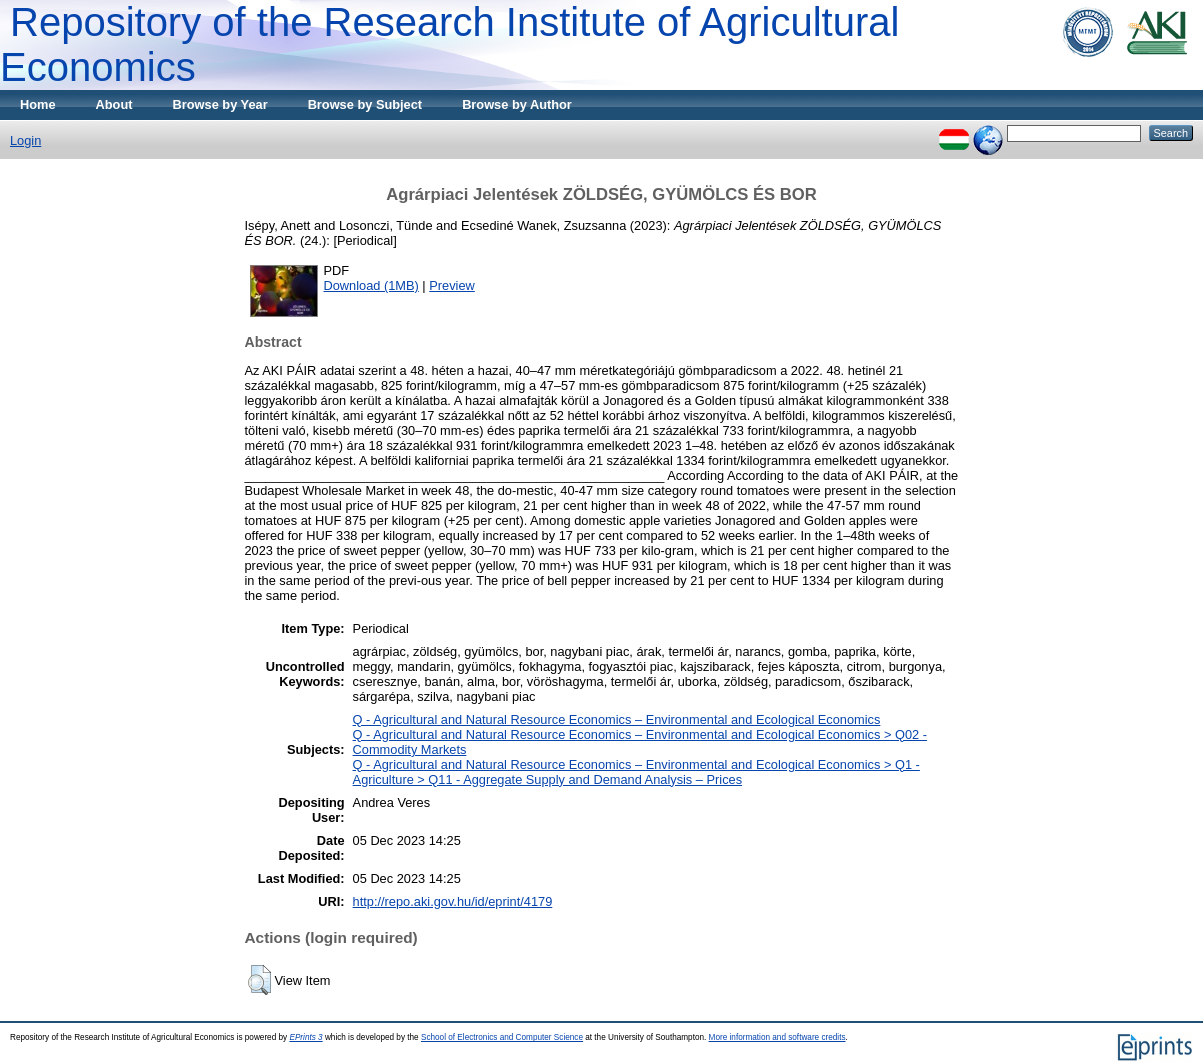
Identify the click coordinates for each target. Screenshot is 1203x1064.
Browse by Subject (365, 104)
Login (25, 140)
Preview (452, 285)
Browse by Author (517, 104)
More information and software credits (777, 1037)
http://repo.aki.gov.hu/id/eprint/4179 (453, 901)
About (114, 104)
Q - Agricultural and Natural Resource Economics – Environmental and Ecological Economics (617, 719)
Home (38, 104)
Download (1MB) (371, 285)
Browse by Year (220, 104)
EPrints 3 (305, 1037)
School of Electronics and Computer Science (502, 1037)
